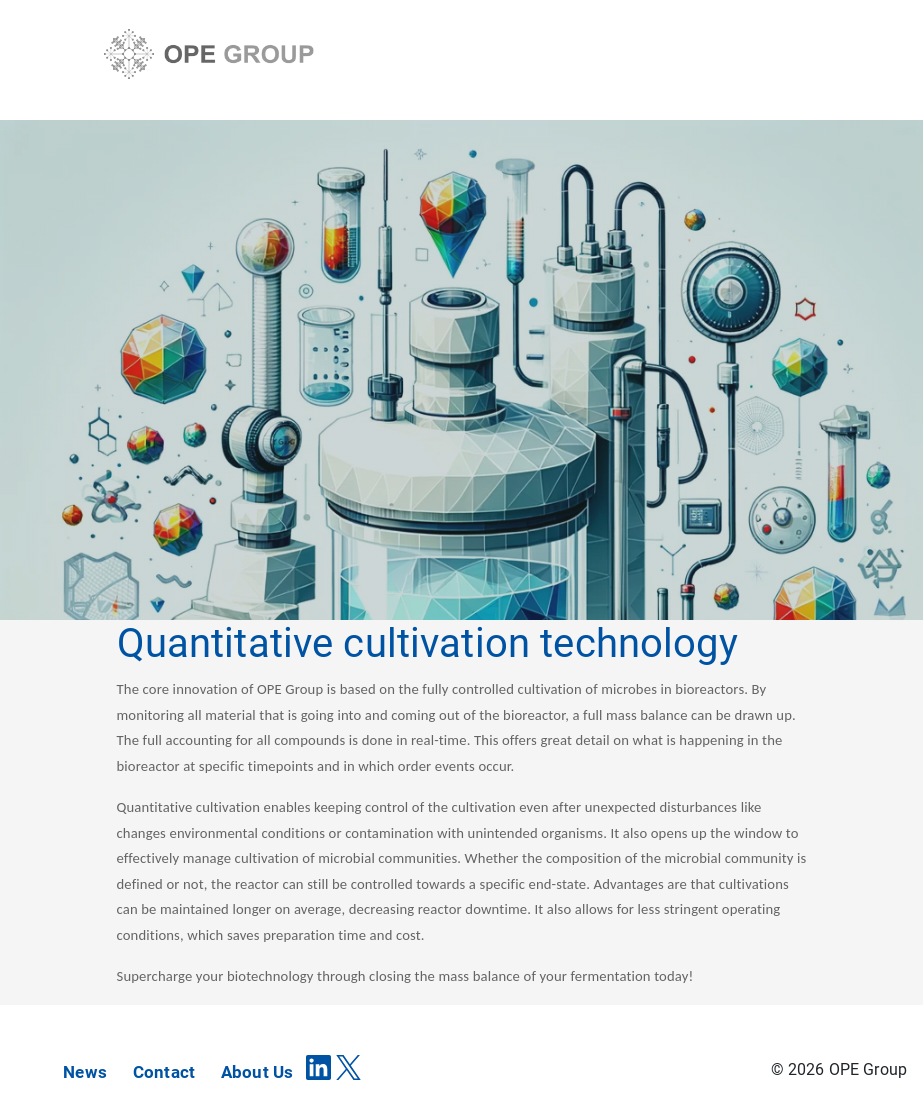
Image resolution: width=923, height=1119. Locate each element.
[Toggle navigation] (804, 57)
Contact (164, 1072)
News (85, 1072)
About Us (257, 1072)
